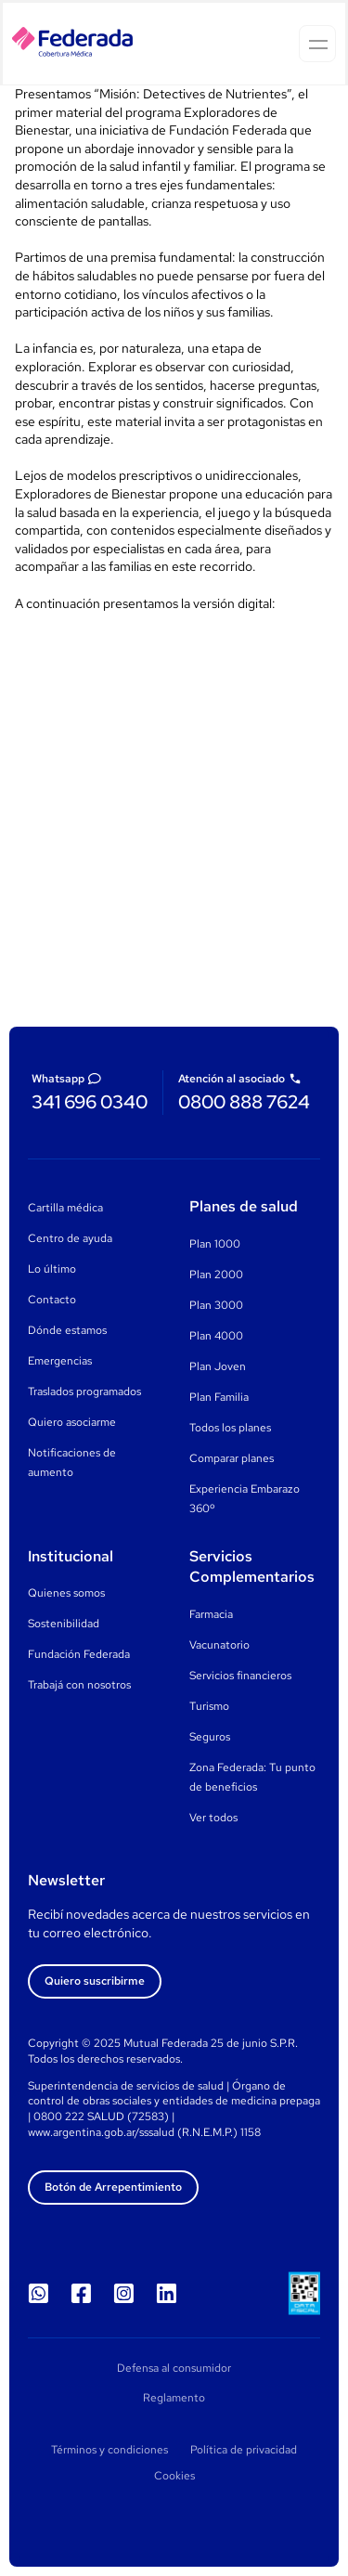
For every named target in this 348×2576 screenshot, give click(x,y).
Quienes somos (66, 1593)
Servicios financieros (240, 1675)
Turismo (209, 1706)
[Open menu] (317, 43)
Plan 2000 (216, 1274)
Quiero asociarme (72, 1422)
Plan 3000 (216, 1305)
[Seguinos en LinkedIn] (166, 2293)
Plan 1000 (214, 1243)
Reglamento (174, 2397)
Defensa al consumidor (174, 2368)
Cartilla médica (65, 1207)
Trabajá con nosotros (79, 1684)
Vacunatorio (219, 1645)
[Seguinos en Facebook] (81, 2293)
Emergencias (60, 1360)
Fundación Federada (79, 1654)
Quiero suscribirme (95, 1981)
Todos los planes (230, 1427)
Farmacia (211, 1614)
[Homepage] (72, 44)
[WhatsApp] (38, 2293)
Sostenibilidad (63, 1623)
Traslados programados (84, 1391)
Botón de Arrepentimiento (113, 2187)
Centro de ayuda (70, 1238)
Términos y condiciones (109, 2449)
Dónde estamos (67, 1330)
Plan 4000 (216, 1335)
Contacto (52, 1299)
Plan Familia (219, 1397)
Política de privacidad (243, 2449)
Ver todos (213, 1817)
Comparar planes (231, 1458)
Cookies (174, 2475)
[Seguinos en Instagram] (123, 2293)
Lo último (52, 1269)
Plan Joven (217, 1366)
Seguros (209, 1736)
